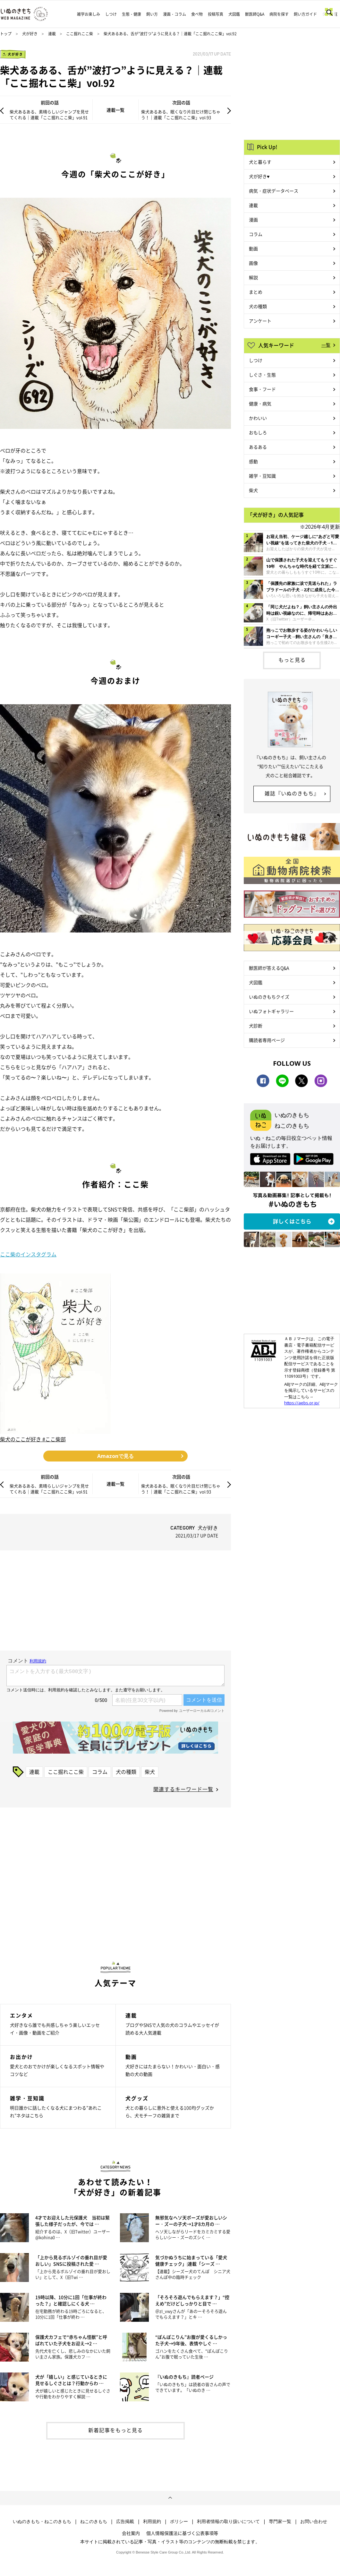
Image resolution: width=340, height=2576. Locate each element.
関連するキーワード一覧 (183, 1789)
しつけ (111, 14)
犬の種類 (126, 1771)
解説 (253, 277)
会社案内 (131, 2533)
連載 (52, 34)
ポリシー (179, 2521)
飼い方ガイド (305, 14)
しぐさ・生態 (262, 374)
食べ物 (197, 14)
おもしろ (258, 432)
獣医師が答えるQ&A (269, 968)
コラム (99, 1771)
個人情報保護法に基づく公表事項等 (182, 2533)
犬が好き (30, 34)
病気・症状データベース (273, 190)
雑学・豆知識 (262, 476)
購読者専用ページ (267, 1040)
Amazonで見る (115, 1456)
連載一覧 (115, 110)
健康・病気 (260, 403)
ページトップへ (170, 2498)
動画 (253, 248)
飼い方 (152, 14)
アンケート (260, 320)
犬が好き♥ (259, 176)
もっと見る (292, 660)
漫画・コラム (174, 14)
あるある (258, 447)
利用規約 (152, 2521)
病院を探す (279, 14)
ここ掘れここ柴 (79, 34)
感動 (253, 461)
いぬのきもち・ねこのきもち (42, 2521)
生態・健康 (131, 14)
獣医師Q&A (254, 14)
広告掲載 (125, 2521)
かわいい (258, 418)
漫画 (253, 219)
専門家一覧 (280, 2521)
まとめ (255, 292)
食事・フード (262, 389)
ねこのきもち (93, 2521)
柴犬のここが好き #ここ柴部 (33, 1439)
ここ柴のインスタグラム (28, 1254)
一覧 (325, 345)
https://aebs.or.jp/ (301, 1403)
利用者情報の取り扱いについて (228, 2521)
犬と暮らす (260, 162)
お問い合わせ (313, 2521)
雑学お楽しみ (88, 14)
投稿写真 (215, 14)
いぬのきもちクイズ (269, 996)
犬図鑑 (234, 14)
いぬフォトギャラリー (271, 1011)
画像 (253, 263)
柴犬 (150, 1771)
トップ (6, 34)
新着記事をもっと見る (115, 2430)
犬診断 (255, 1025)
